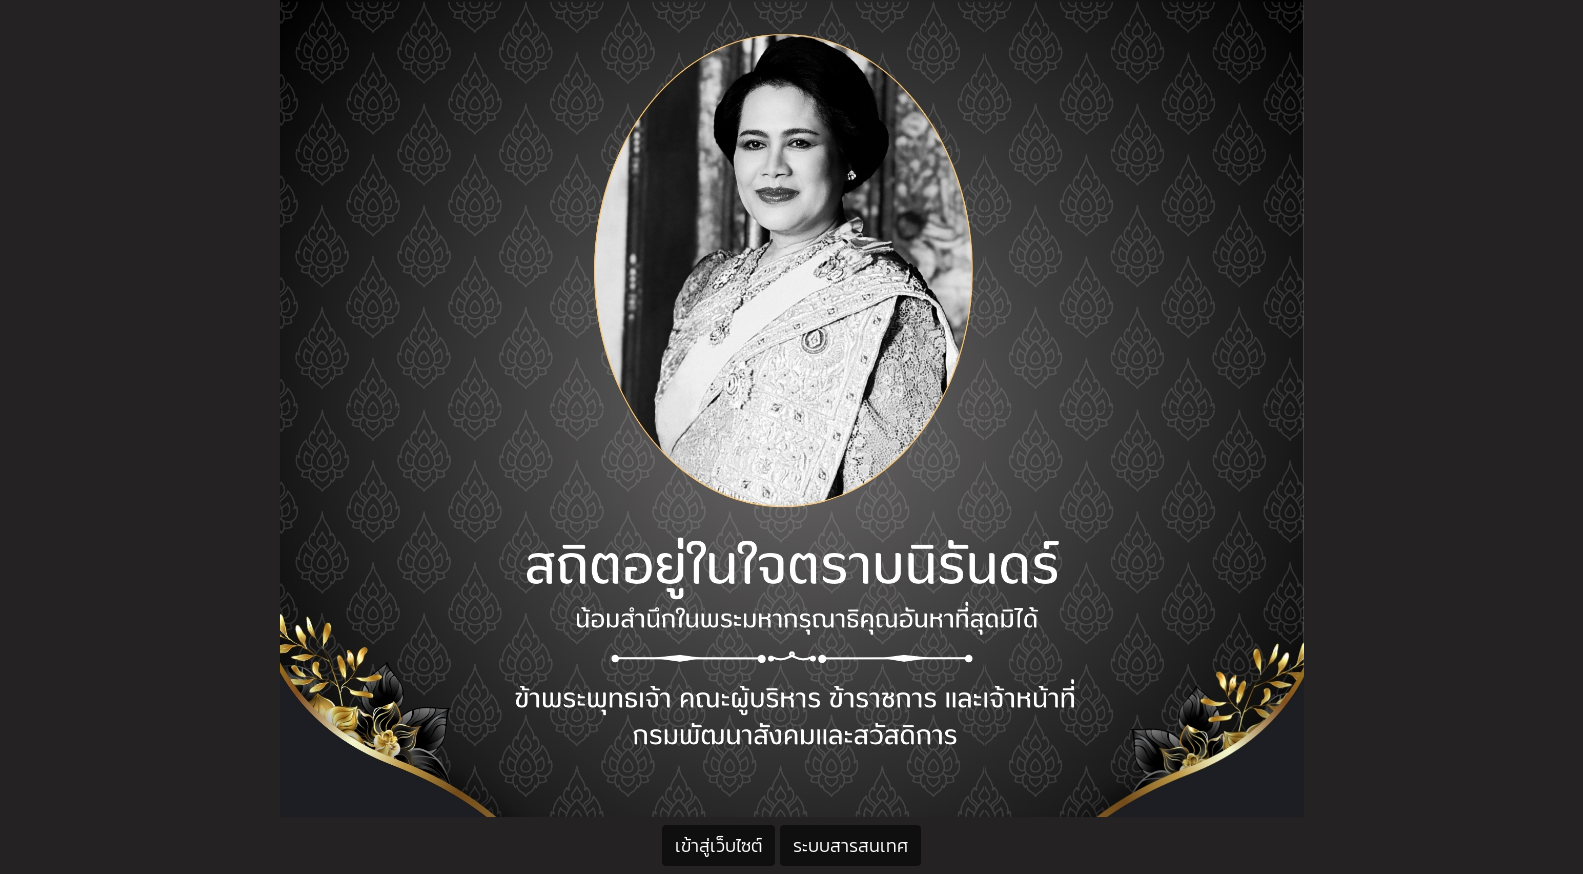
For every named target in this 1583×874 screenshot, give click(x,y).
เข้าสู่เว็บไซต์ (718, 845)
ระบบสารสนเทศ (850, 845)
